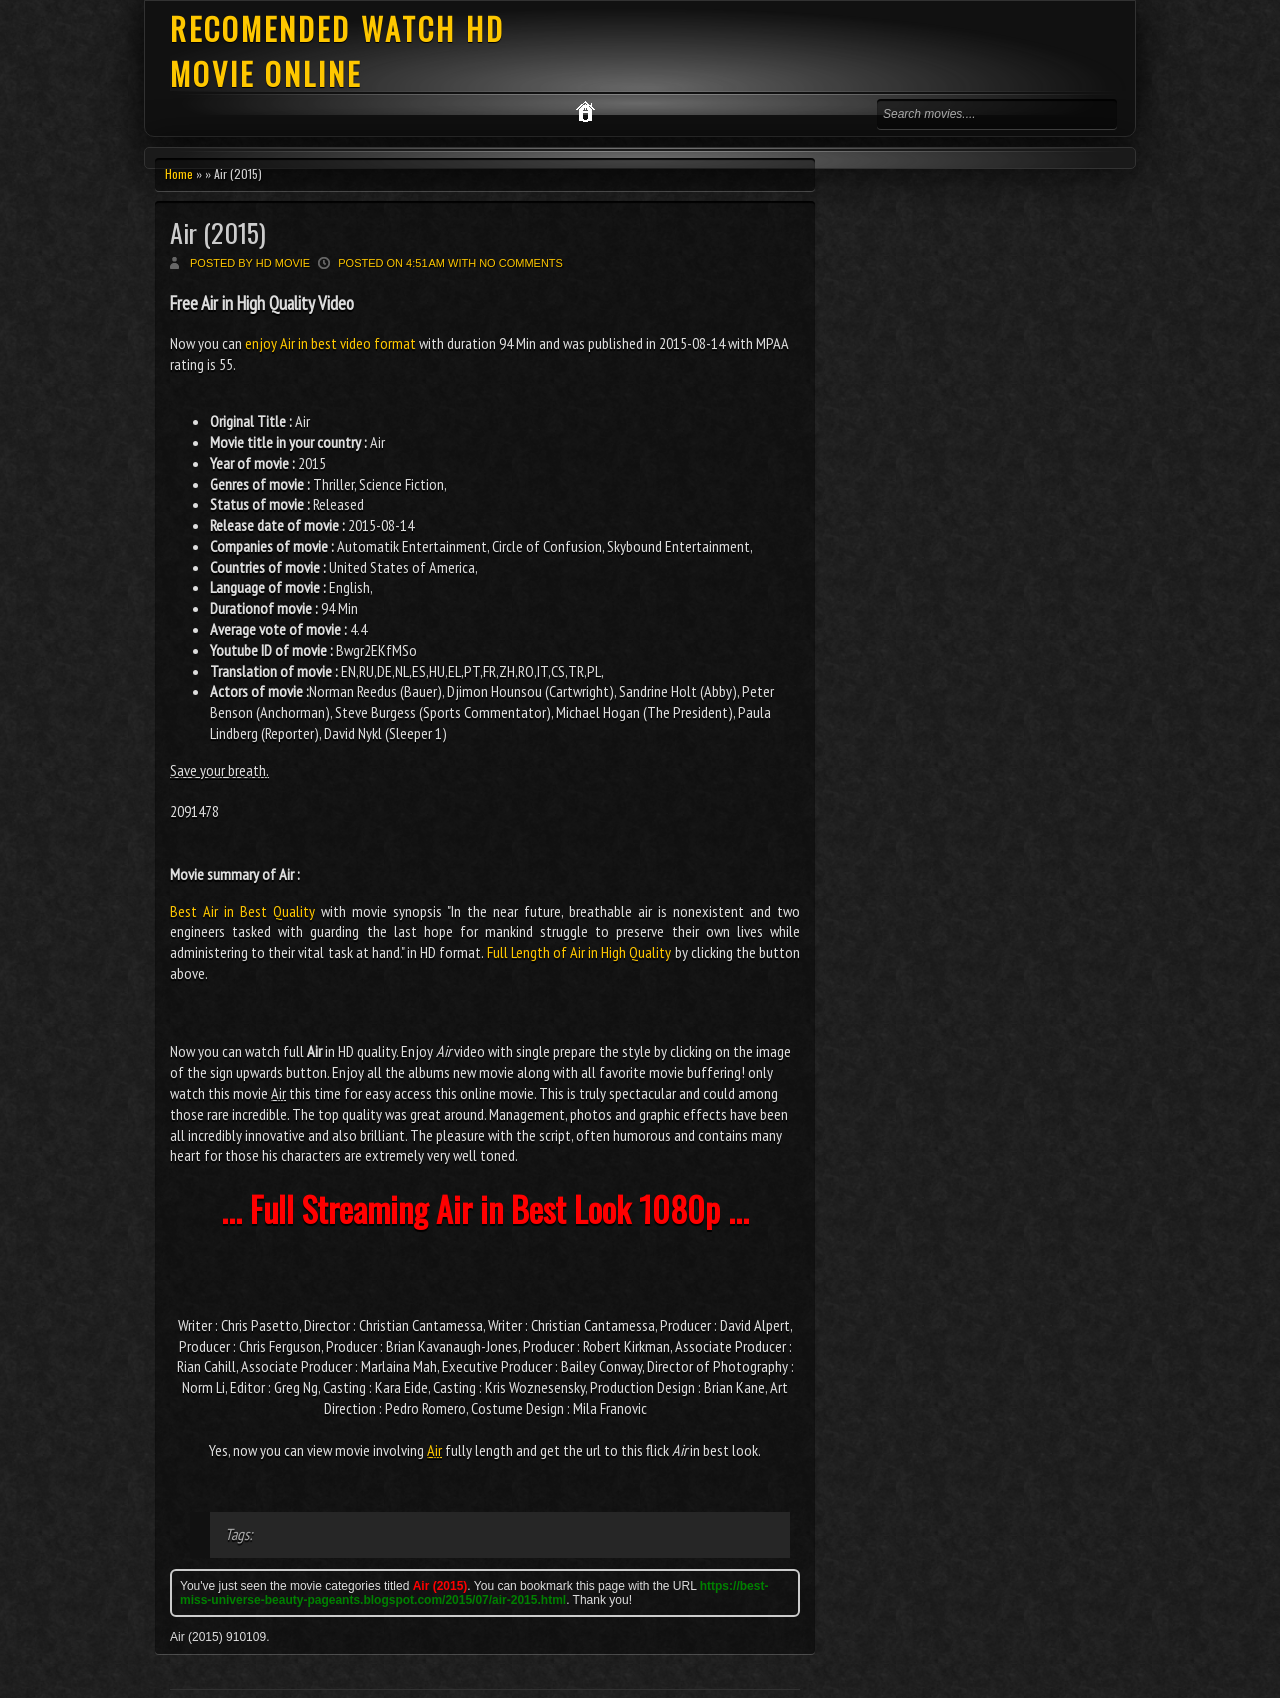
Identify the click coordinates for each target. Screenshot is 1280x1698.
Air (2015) (218, 232)
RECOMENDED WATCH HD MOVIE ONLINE (337, 51)
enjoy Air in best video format (330, 343)
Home (179, 173)
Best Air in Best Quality (242, 911)
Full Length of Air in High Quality (579, 952)
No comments (521, 263)
